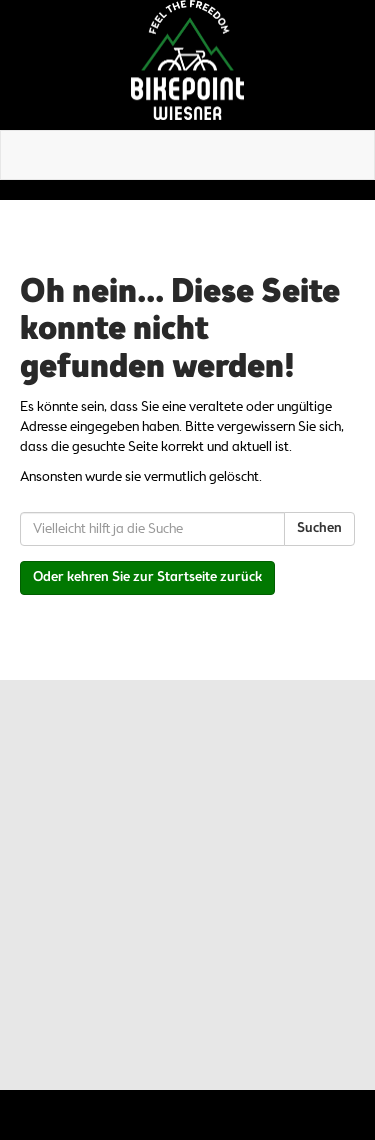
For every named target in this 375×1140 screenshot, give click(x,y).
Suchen (319, 528)
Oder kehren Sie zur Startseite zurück (147, 577)
